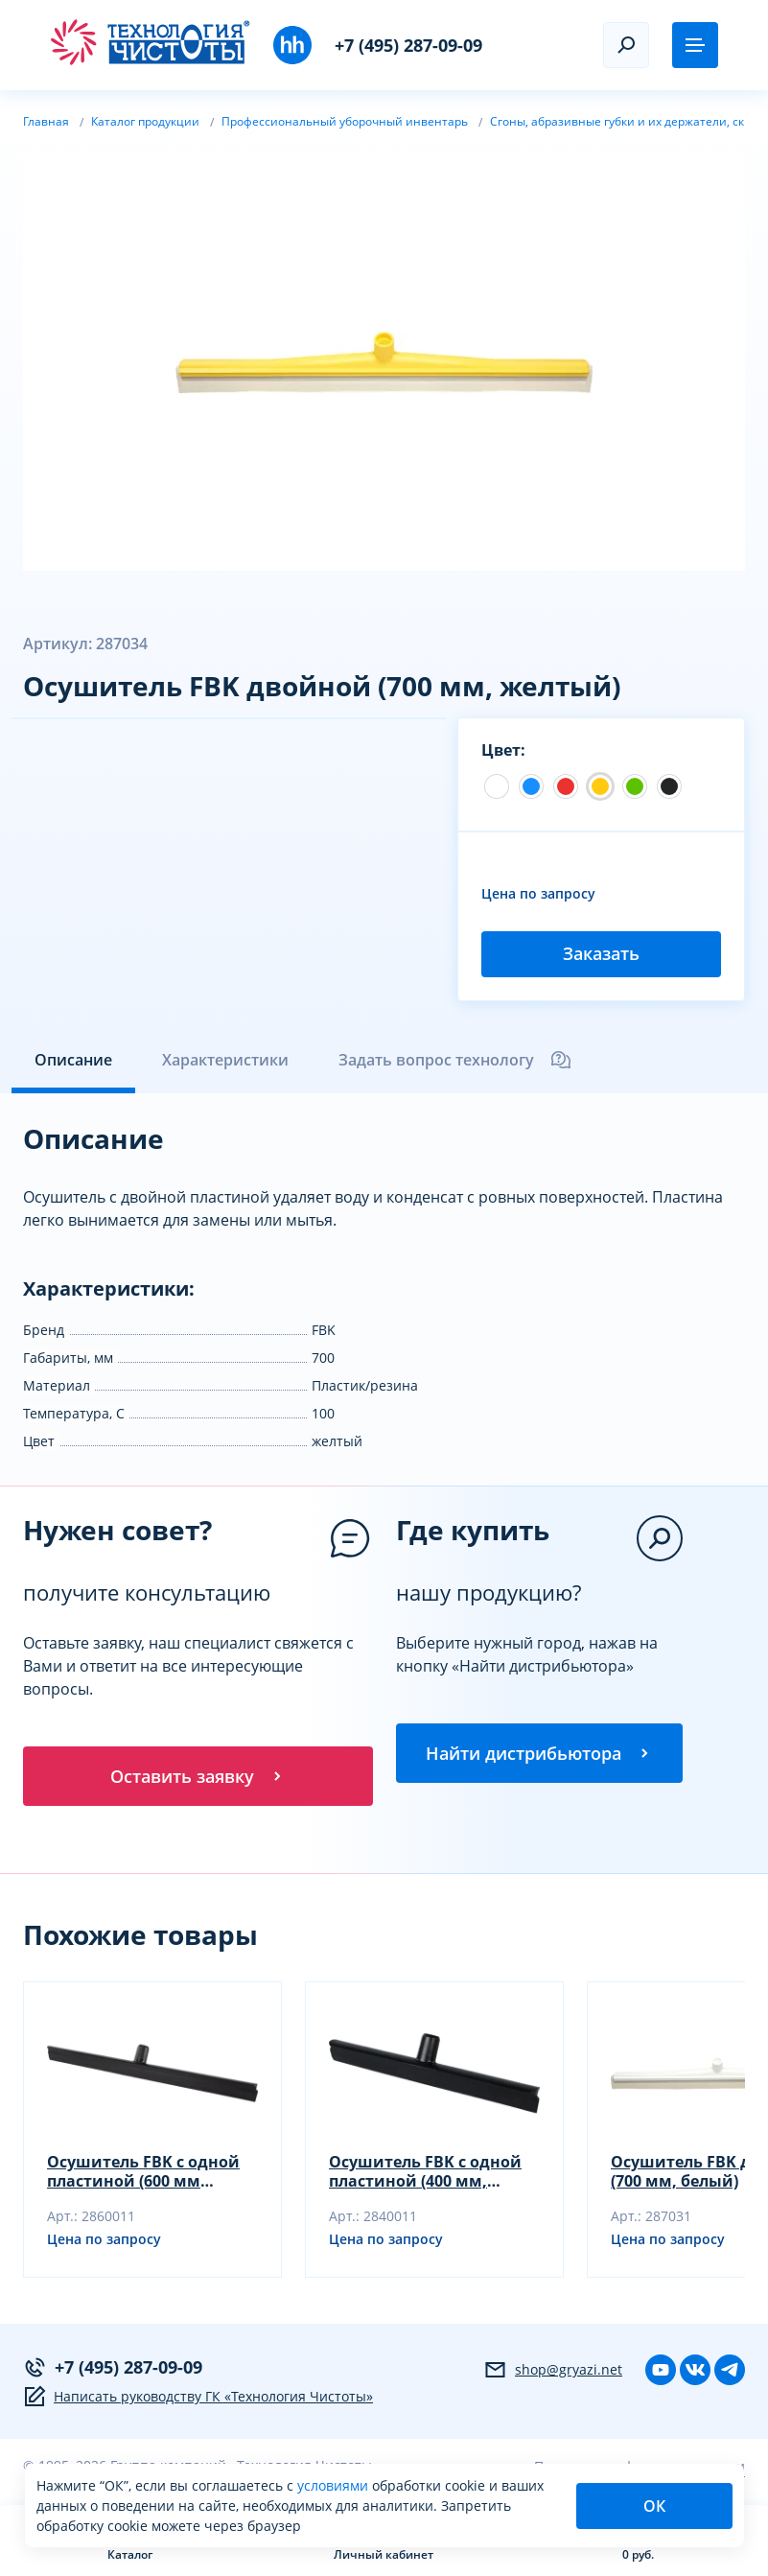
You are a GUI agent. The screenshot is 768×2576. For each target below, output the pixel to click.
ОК (654, 2506)
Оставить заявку (197, 1776)
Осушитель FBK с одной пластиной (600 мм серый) (143, 2173)
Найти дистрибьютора (539, 1753)
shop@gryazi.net (552, 2371)
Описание (73, 1059)
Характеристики (225, 1059)
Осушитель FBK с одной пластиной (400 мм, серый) (425, 2173)
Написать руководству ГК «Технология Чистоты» (198, 2398)
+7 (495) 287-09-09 (408, 45)
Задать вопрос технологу (455, 1059)
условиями (334, 2485)
